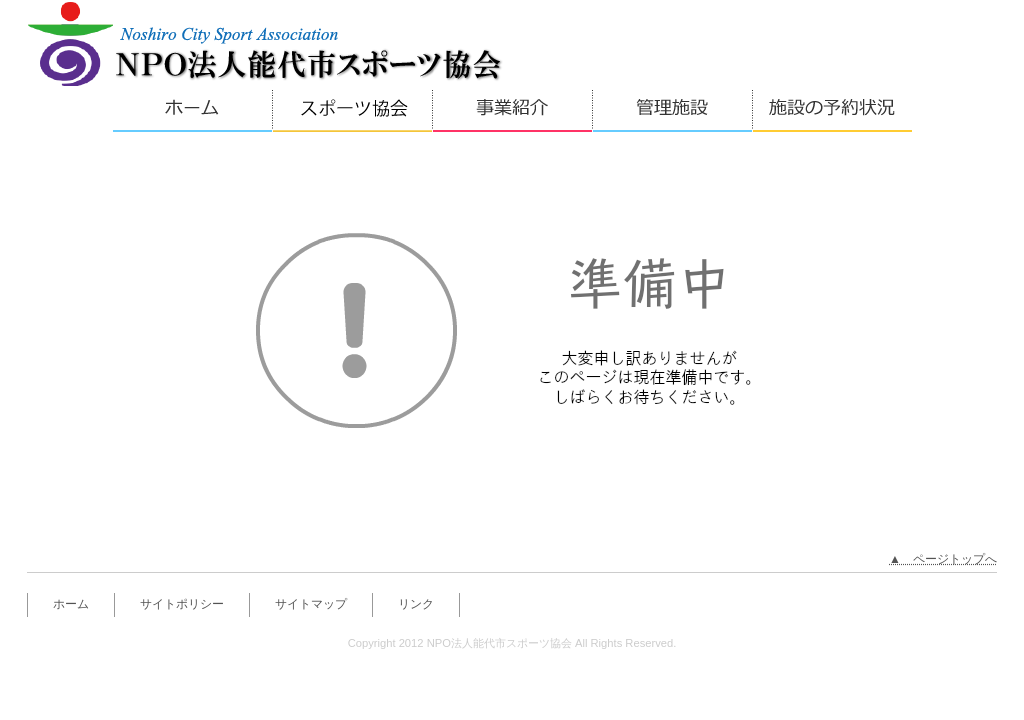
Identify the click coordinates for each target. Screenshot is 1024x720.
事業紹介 (512, 109)
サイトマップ (311, 604)
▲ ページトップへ (943, 559)
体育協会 (352, 109)
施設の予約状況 (832, 109)
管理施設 (672, 109)
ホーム (192, 109)
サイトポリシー (182, 604)
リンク (416, 604)
